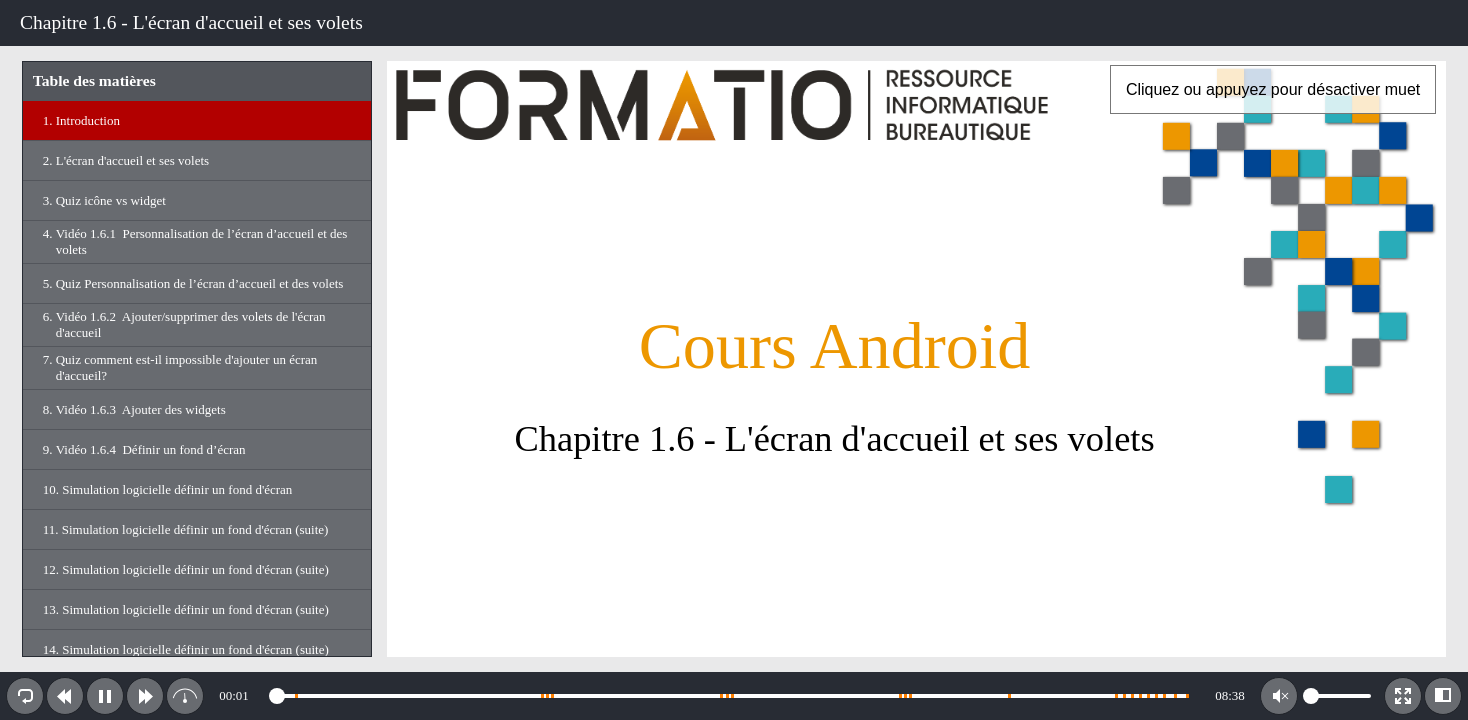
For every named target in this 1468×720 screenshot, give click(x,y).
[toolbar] (734, 23)
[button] (25, 696)
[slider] (732, 696)
